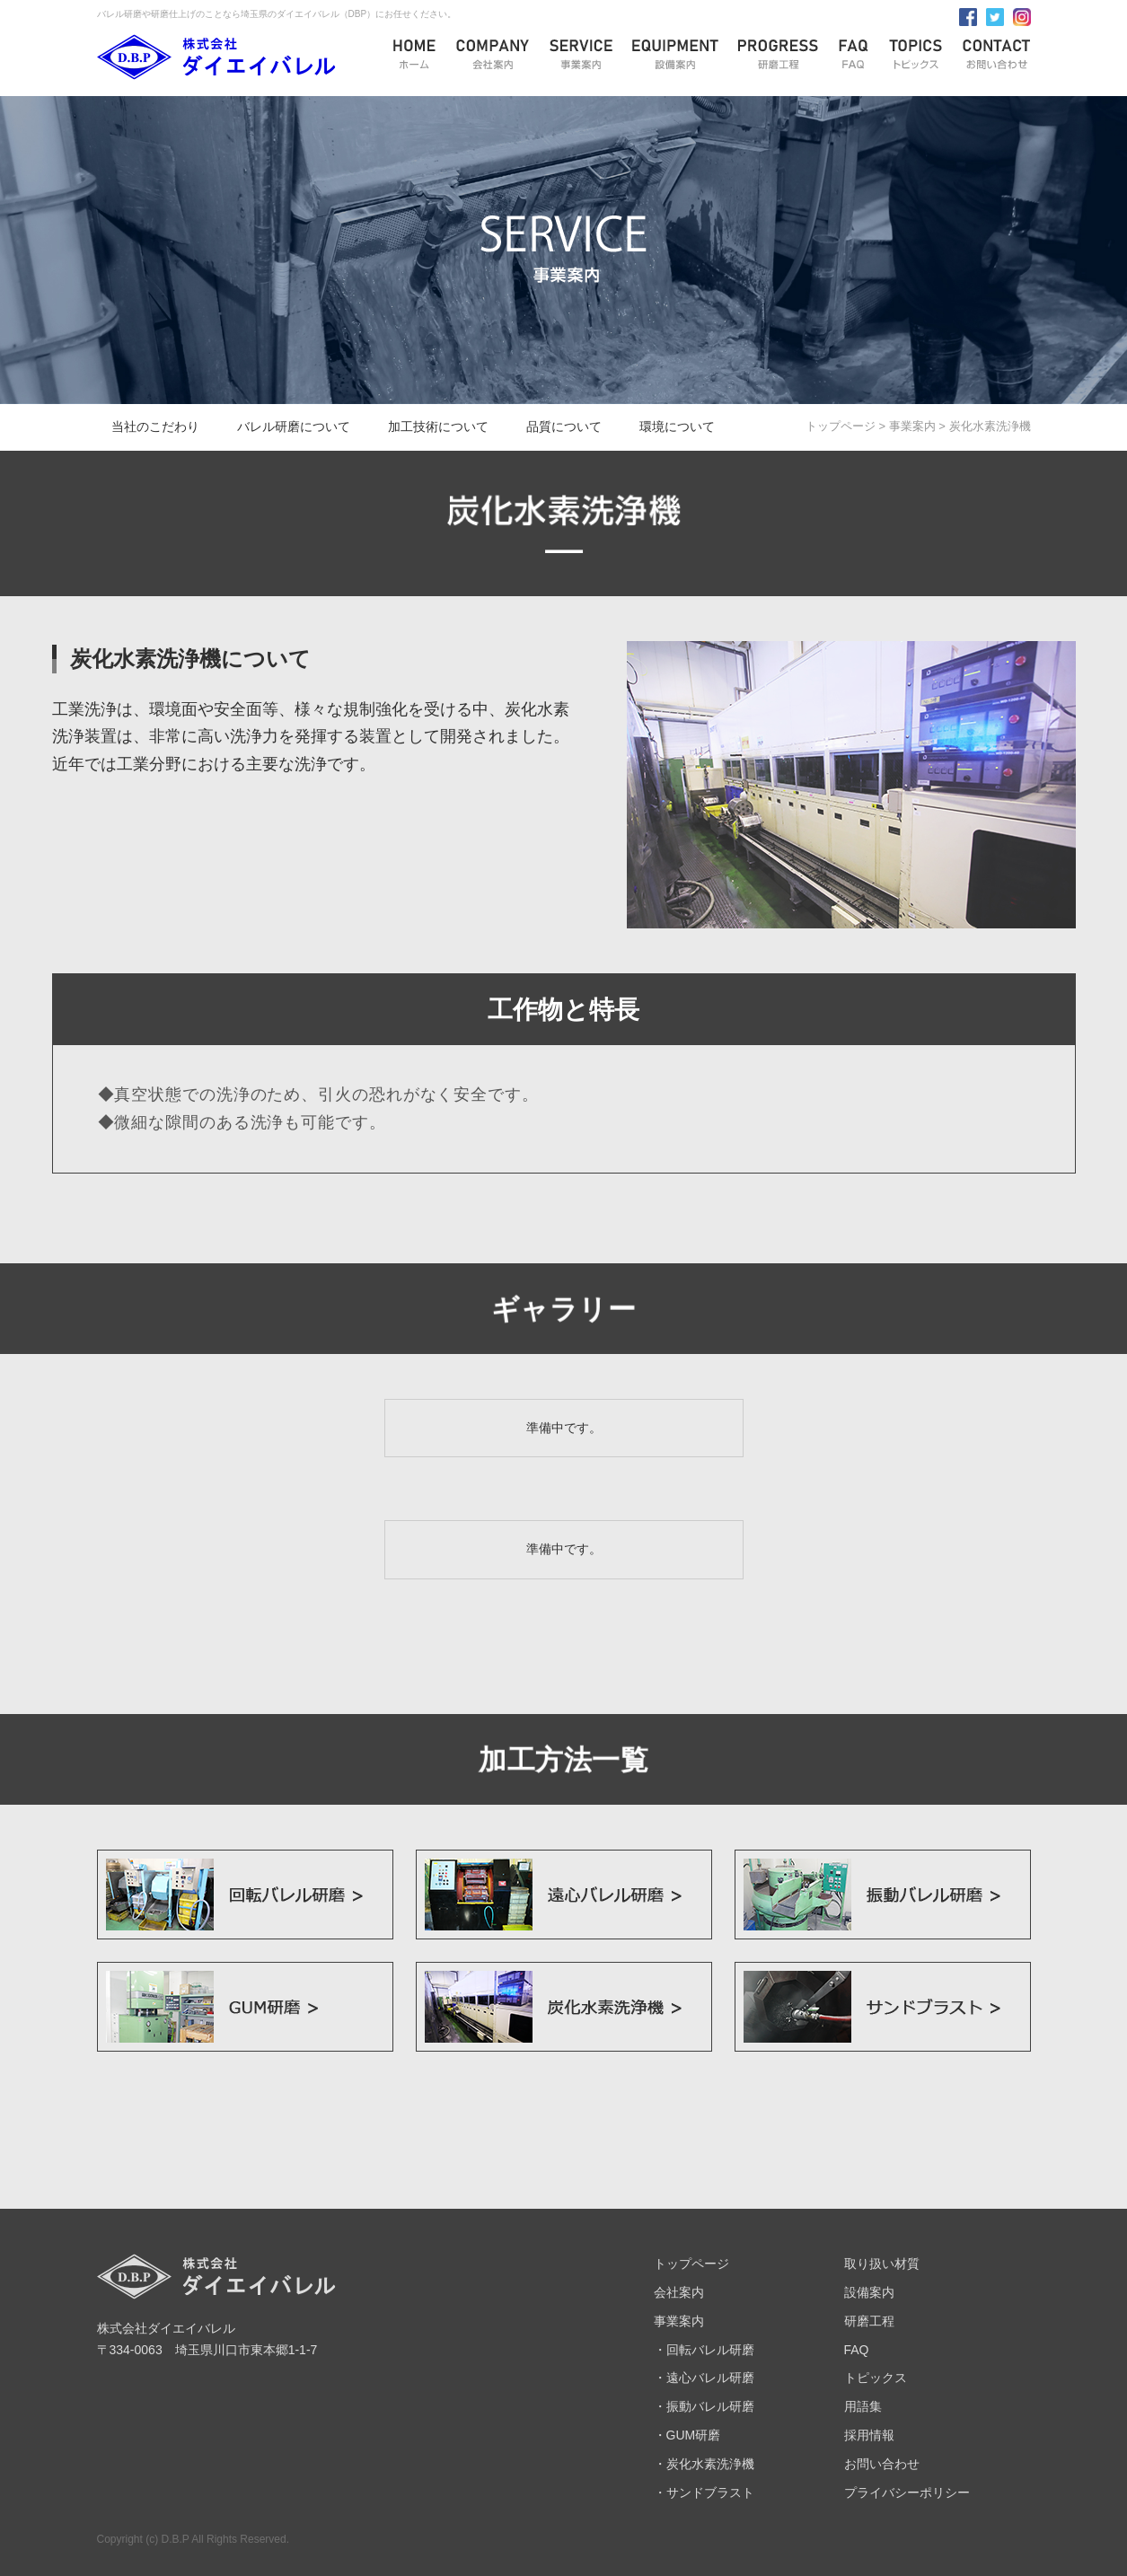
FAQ (856, 2350)
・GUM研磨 (687, 2435)
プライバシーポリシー (907, 2492)
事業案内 (912, 426)
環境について (677, 426)
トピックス (875, 2377)
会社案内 (679, 2292)
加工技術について (438, 426)
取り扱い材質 (882, 2263)
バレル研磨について (293, 426)
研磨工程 (869, 2321)
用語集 (863, 2406)
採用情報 (869, 2435)
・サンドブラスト (704, 2492)
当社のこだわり (155, 426)
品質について (564, 426)
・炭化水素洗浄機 (704, 2464)
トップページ (841, 426)
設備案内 (869, 2292)
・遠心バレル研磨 (704, 2377)
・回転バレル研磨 (704, 2350)
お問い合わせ (882, 2464)
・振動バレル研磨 (704, 2406)
